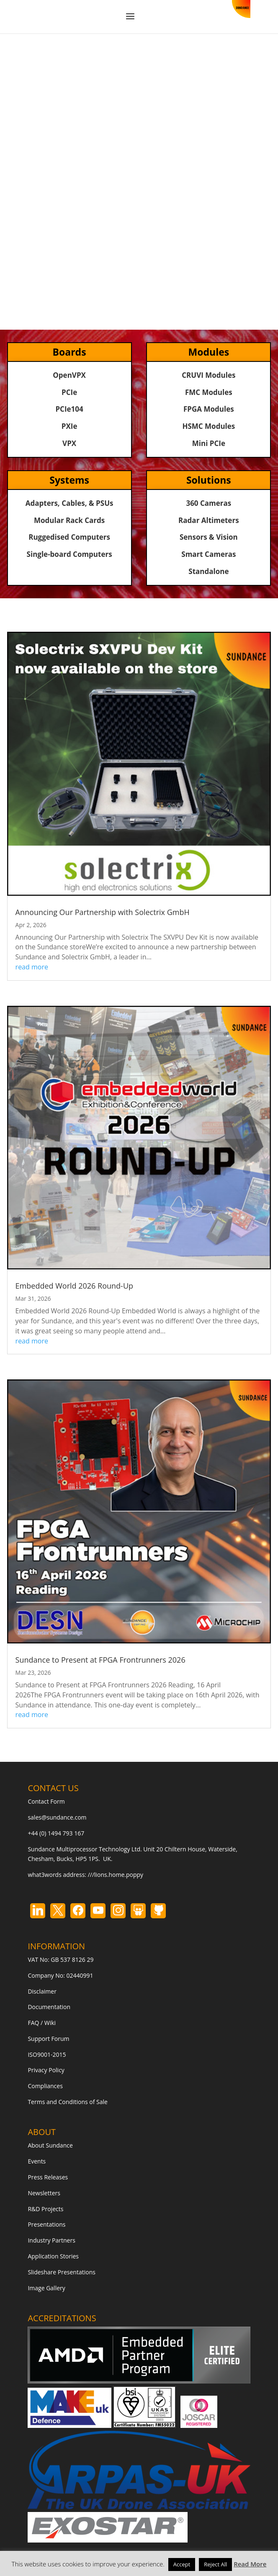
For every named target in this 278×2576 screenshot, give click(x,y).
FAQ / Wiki (42, 2023)
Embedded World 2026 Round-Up (74, 1286)
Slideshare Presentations (61, 2272)
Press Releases (48, 2177)
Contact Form (46, 1801)
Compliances (45, 2086)
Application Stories (53, 2256)
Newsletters (44, 2193)
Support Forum (48, 2039)
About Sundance (50, 2145)
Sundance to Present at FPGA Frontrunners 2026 (100, 1660)
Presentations (46, 2224)
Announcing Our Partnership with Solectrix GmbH (102, 912)
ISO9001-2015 (47, 2054)
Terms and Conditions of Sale (68, 2102)
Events (37, 2161)
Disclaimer (42, 1991)
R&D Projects (45, 2209)
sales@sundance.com (57, 1817)
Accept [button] (181, 2564)
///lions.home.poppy (115, 1875)
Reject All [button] (215, 2564)
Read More (250, 2564)
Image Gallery (46, 2288)
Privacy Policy (46, 2070)
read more (31, 966)
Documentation (49, 2007)
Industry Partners (51, 2240)
